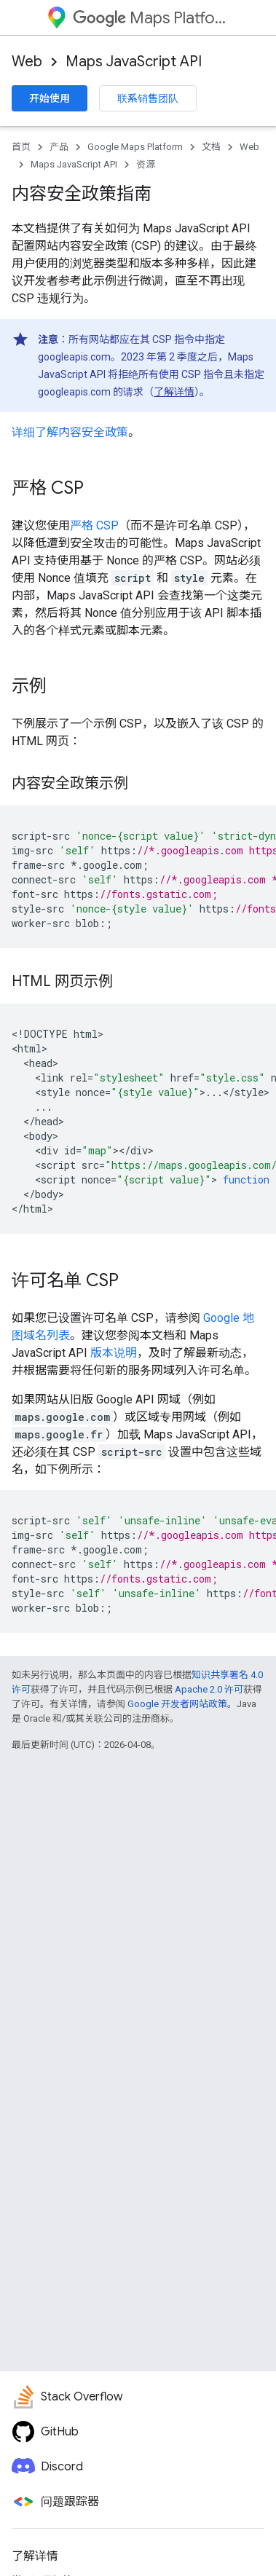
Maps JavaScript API (134, 61)
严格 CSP (94, 525)
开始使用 (49, 98)
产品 (59, 146)
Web (27, 61)
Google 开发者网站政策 (177, 1703)
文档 (211, 146)
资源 (145, 164)
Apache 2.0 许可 (209, 1689)
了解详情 (174, 392)
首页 (21, 146)
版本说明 (113, 1353)
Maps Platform (151, 18)
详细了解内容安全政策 (70, 432)
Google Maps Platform (135, 146)
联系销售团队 (147, 98)
